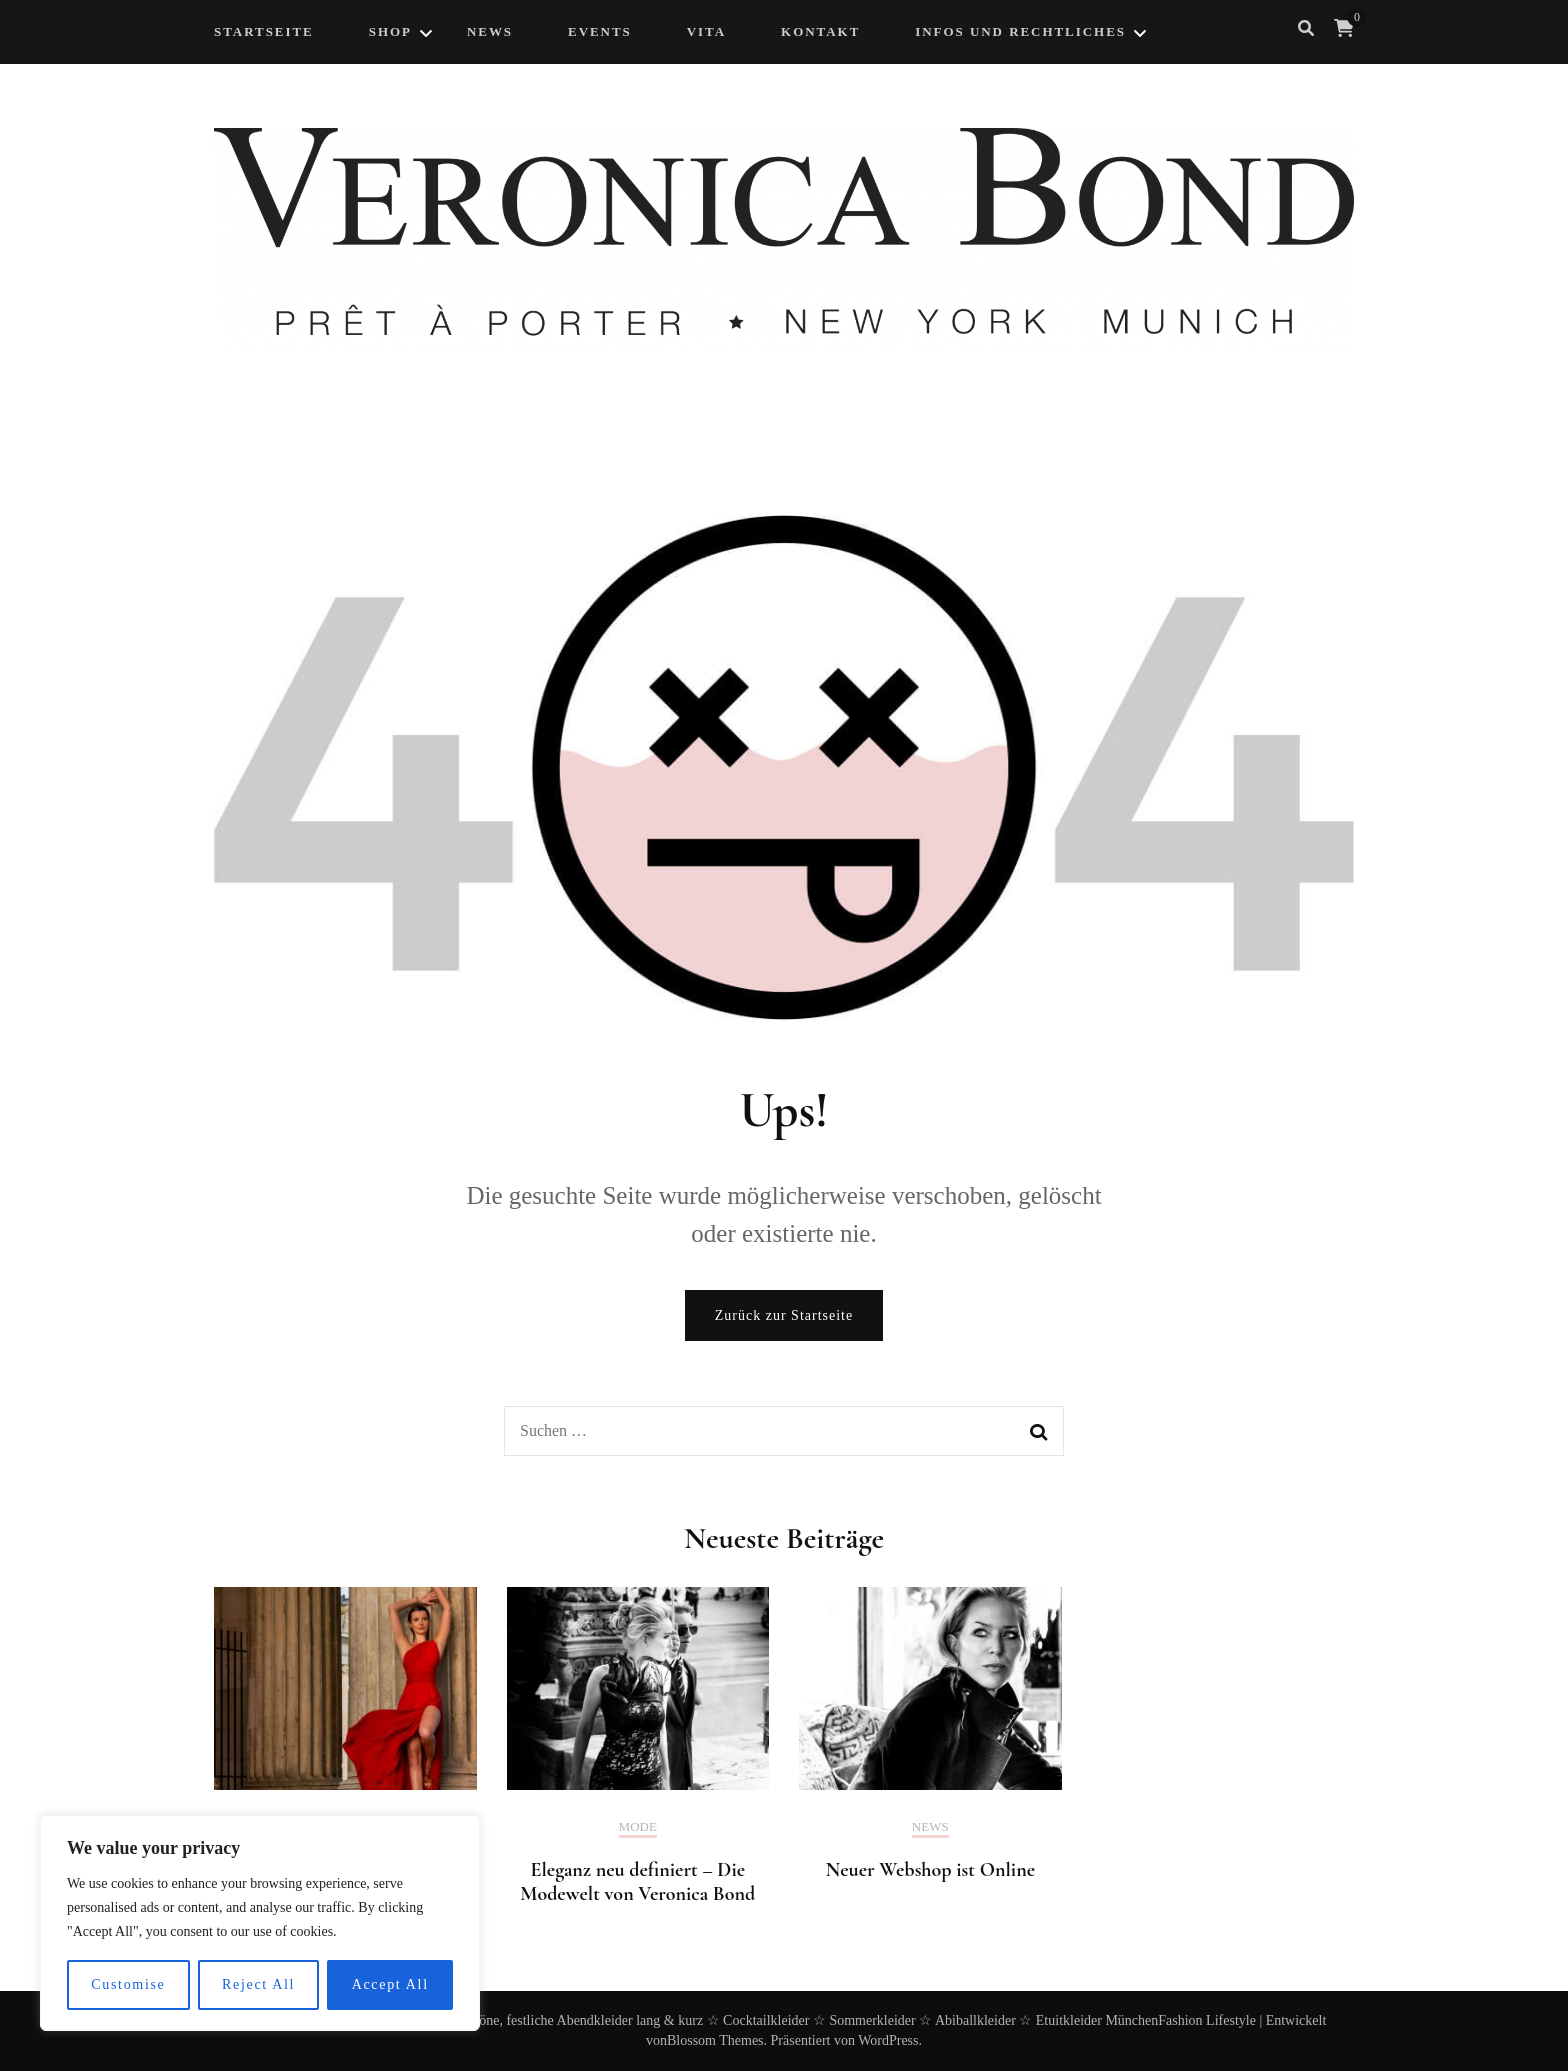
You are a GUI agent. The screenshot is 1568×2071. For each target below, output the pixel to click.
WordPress (888, 2040)
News (930, 1826)
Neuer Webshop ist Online (930, 1870)
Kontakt (820, 31)
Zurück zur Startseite (784, 1315)
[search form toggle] (1306, 28)
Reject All (258, 1984)
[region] (260, 1923)
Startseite (264, 31)
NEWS (490, 31)
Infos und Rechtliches (1020, 31)
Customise (128, 1984)
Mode (638, 1826)
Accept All (390, 1984)
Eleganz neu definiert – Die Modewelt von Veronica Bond (637, 1882)
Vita (706, 31)
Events (600, 31)
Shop (390, 31)
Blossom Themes (715, 2040)
